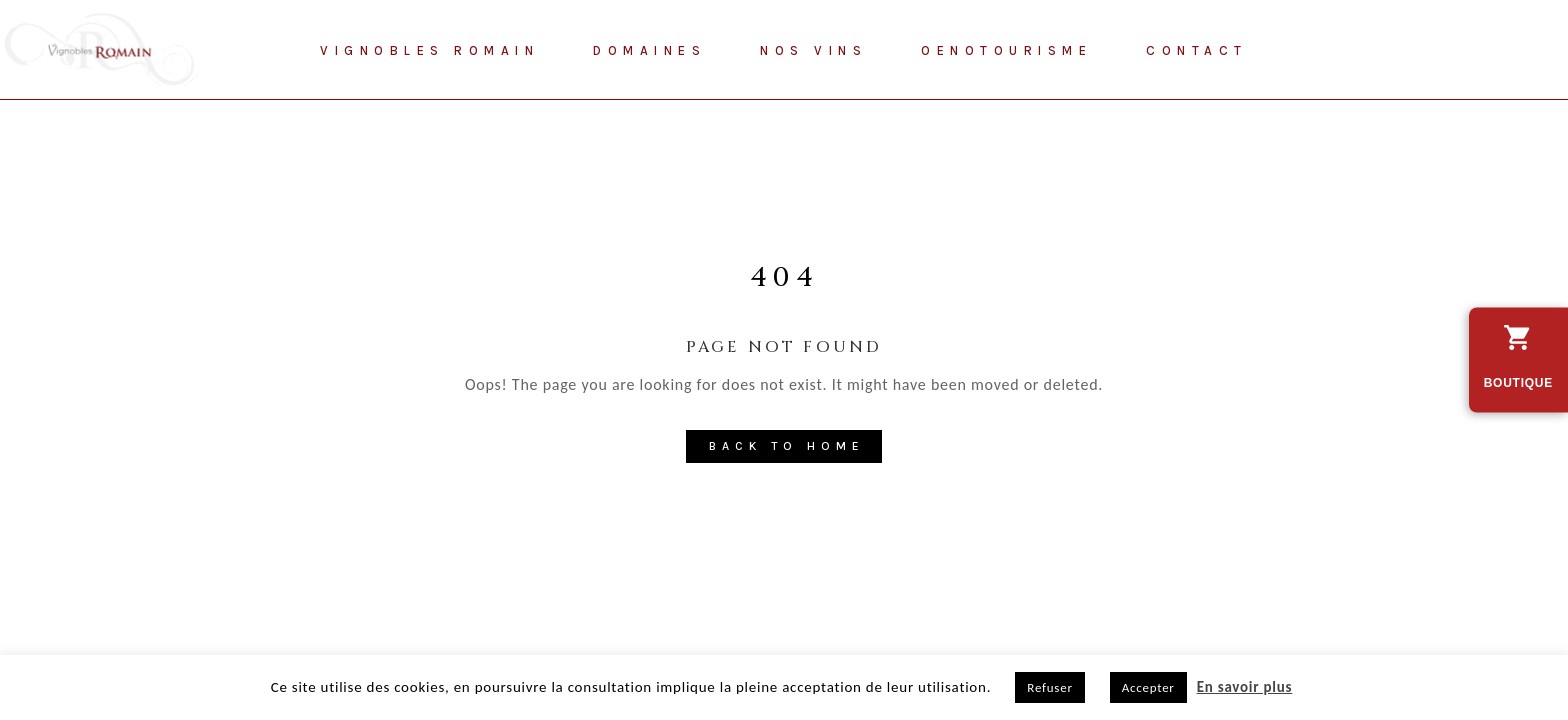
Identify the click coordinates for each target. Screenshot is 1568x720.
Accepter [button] (1148, 687)
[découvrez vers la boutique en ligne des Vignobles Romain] (1518, 360)
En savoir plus (1245, 687)
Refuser (1049, 687)
